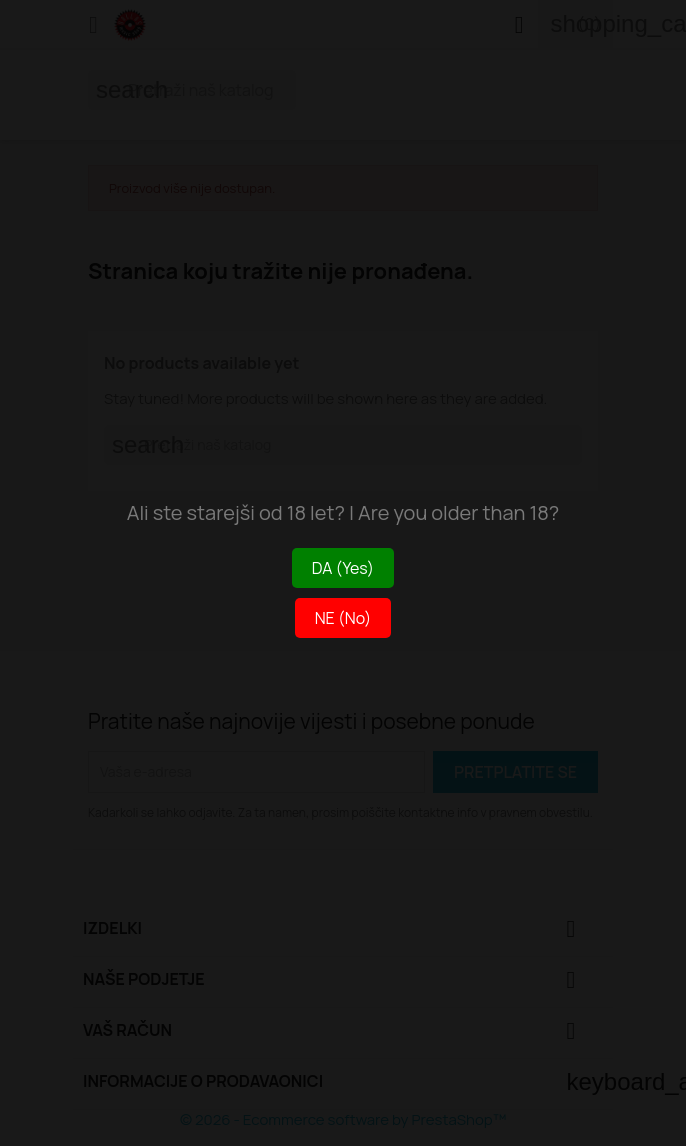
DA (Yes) (343, 568)
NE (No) (343, 618)
